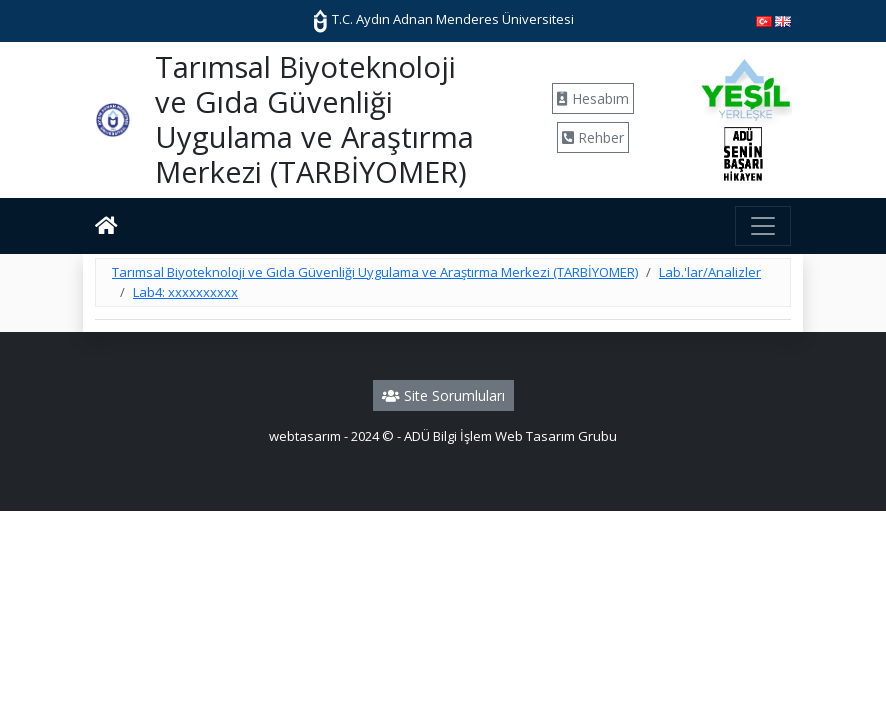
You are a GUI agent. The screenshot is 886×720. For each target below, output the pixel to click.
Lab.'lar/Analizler (710, 272)
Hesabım (593, 98)
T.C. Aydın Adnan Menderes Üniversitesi (443, 19)
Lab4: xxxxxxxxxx (185, 292)
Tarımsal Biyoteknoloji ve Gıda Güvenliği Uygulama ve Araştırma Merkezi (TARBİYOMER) (375, 272)
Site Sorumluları (443, 395)
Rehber (593, 137)
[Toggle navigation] (763, 226)
